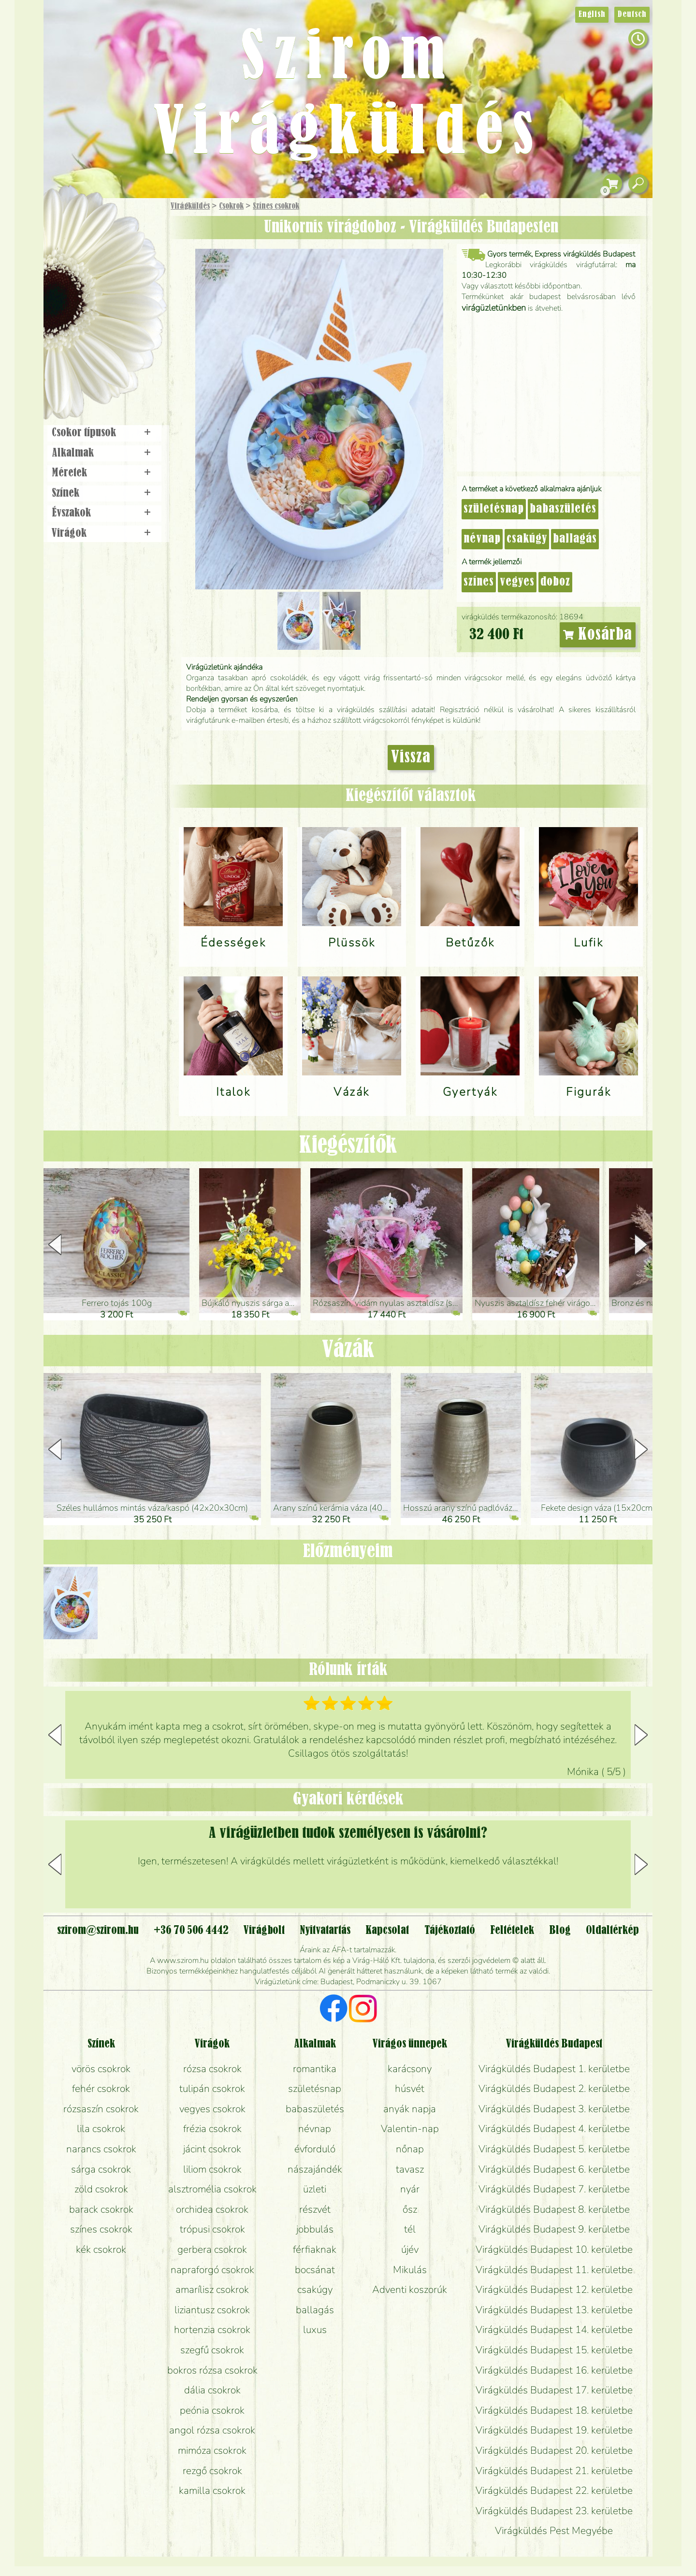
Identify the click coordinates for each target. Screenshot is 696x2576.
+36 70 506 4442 (191, 1930)
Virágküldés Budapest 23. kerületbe (554, 2511)
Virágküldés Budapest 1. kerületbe (554, 2068)
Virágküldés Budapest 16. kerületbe (554, 2370)
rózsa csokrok (212, 2068)
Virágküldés (190, 206)
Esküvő (128, 305)
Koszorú (117, 332)
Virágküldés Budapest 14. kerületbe (554, 2329)
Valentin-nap (410, 2128)
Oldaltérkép (612, 1930)
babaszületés (563, 509)
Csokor (112, 253)
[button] (641, 1244)
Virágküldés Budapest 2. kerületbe (554, 2088)
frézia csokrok (212, 2128)
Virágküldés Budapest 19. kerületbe (554, 2430)
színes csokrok (101, 2229)
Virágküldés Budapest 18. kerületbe (554, 2410)
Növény (125, 277)
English (592, 14)
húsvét (409, 2088)
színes (479, 582)
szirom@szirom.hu (98, 1930)
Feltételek (512, 1930)
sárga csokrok (101, 2169)
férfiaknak (314, 2249)
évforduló (314, 2149)
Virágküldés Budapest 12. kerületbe (554, 2289)
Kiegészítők (348, 1145)
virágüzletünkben (494, 308)
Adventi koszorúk (409, 2289)
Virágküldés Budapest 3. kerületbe (554, 2109)
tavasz (410, 2169)
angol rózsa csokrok (212, 2430)
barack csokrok (101, 2209)
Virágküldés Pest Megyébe (554, 2530)
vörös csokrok (101, 2068)
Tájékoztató (449, 1930)
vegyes (517, 582)
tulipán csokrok (212, 2088)
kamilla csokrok (212, 2490)
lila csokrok (101, 2128)
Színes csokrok (276, 206)
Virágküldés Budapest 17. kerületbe (554, 2390)
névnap (482, 539)
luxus (315, 2329)
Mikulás (410, 2269)
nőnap (410, 2149)
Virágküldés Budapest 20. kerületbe (554, 2450)
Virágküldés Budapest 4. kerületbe (554, 2128)
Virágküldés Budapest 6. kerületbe (554, 2169)
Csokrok (231, 206)
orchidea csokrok (212, 2209)
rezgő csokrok (212, 2470)
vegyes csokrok (212, 2109)
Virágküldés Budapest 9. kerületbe (554, 2229)
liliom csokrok (212, 2169)
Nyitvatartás (325, 1930)
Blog (560, 1930)
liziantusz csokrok (212, 2310)
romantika (314, 2068)
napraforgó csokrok (212, 2269)
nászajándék (315, 2169)
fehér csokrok (101, 2088)
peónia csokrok (212, 2410)
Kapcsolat (387, 1930)
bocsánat (315, 2269)
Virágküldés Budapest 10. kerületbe (554, 2249)
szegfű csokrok (212, 2350)
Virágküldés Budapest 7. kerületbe (554, 2189)
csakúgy (527, 539)
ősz (410, 2209)
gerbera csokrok (212, 2249)
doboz (555, 582)
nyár (410, 2189)
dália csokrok (212, 2390)
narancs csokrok (101, 2149)
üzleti (314, 2189)
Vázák (348, 1350)
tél (410, 2229)
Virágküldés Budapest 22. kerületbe (554, 2490)
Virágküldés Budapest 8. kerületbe (554, 2209)
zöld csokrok (101, 2189)
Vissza (411, 757)
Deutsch (632, 14)
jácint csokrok (212, 2149)
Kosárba (598, 635)
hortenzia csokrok (212, 2329)
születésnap (494, 509)
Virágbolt (101, 359)
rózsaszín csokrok (101, 2109)
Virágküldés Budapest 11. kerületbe (554, 2269)
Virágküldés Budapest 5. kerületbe (554, 2149)
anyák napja (409, 2109)
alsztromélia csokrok (212, 2189)
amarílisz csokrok (212, 2289)
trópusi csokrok (212, 2229)
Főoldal (71, 222)
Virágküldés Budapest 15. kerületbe (554, 2350)
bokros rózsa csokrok (212, 2370)
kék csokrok (101, 2249)
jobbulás (315, 2229)
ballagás (575, 539)
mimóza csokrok (212, 2450)
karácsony (410, 2068)
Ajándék (90, 232)
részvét (315, 2209)
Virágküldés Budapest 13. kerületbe (554, 2310)
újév (410, 2249)
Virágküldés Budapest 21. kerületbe (554, 2470)
